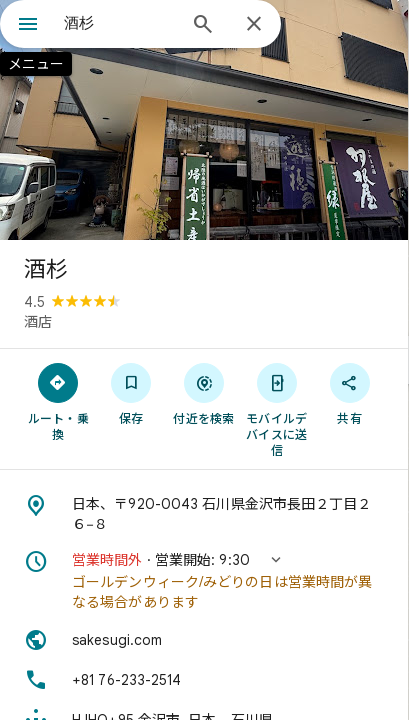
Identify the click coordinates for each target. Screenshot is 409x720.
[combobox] (119, 23)
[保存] (131, 393)
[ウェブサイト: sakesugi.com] (204, 640)
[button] (204, 581)
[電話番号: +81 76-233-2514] (204, 680)
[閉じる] (254, 25)
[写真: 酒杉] (204, 120)
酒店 (38, 322)
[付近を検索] (204, 393)
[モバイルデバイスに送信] (276, 409)
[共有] (349, 393)
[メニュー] (28, 26)
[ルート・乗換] (58, 401)
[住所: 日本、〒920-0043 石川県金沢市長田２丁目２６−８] (204, 514)
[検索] (203, 26)
